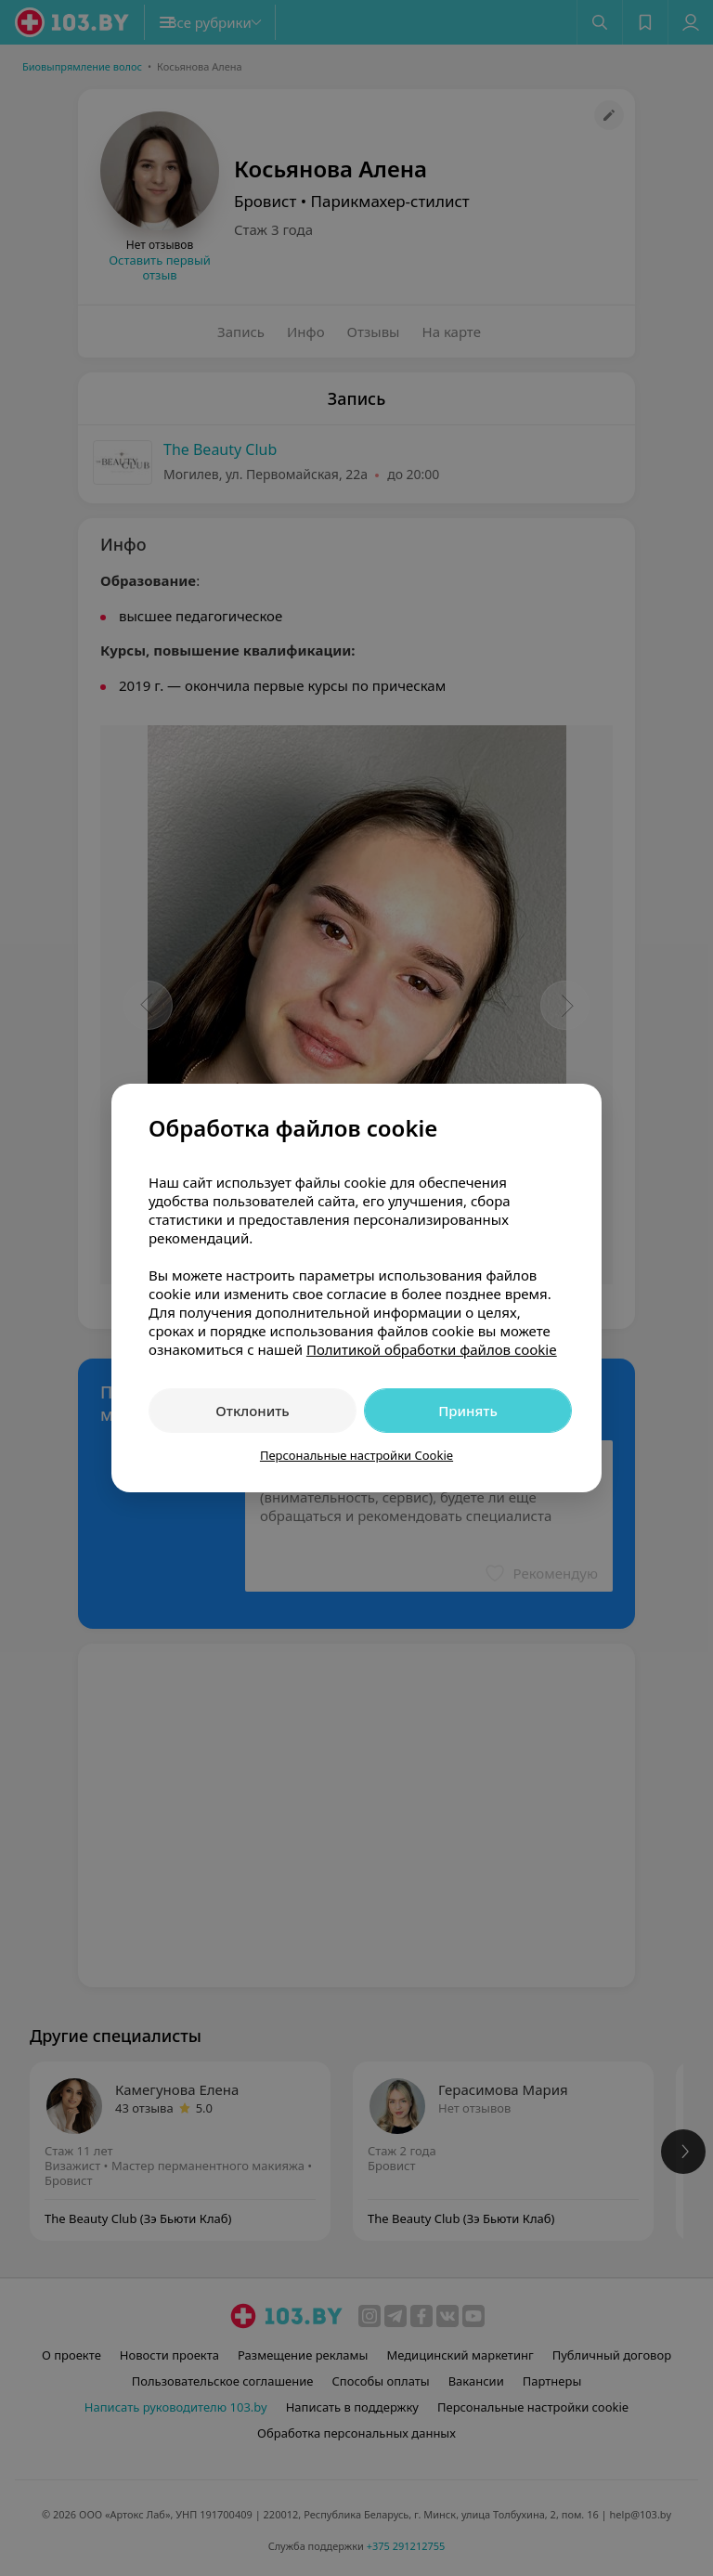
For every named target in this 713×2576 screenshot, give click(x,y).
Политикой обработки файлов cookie (431, 1349)
